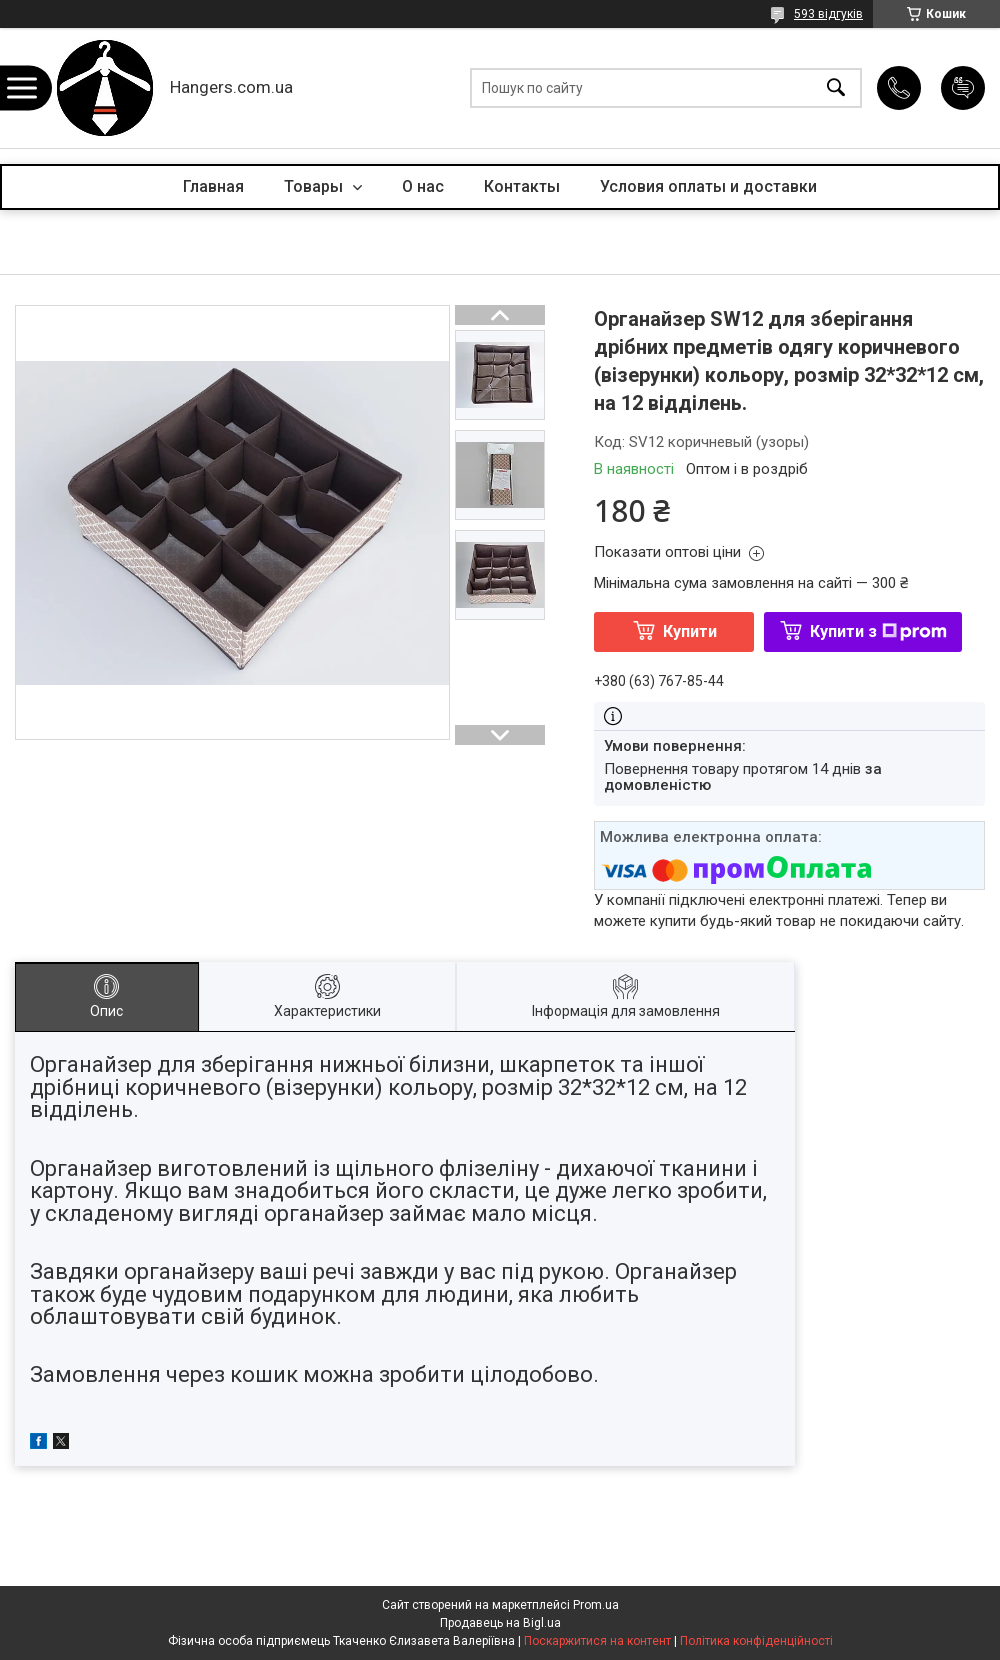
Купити (690, 631)
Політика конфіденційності (756, 1641)
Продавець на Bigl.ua (500, 1623)
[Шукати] (836, 88)
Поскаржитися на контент (597, 1641)
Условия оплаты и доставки (708, 186)
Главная (213, 186)
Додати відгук (963, 88)
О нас (423, 186)
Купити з (878, 631)
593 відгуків (828, 14)
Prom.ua (596, 1605)
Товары (315, 186)
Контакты (522, 186)
